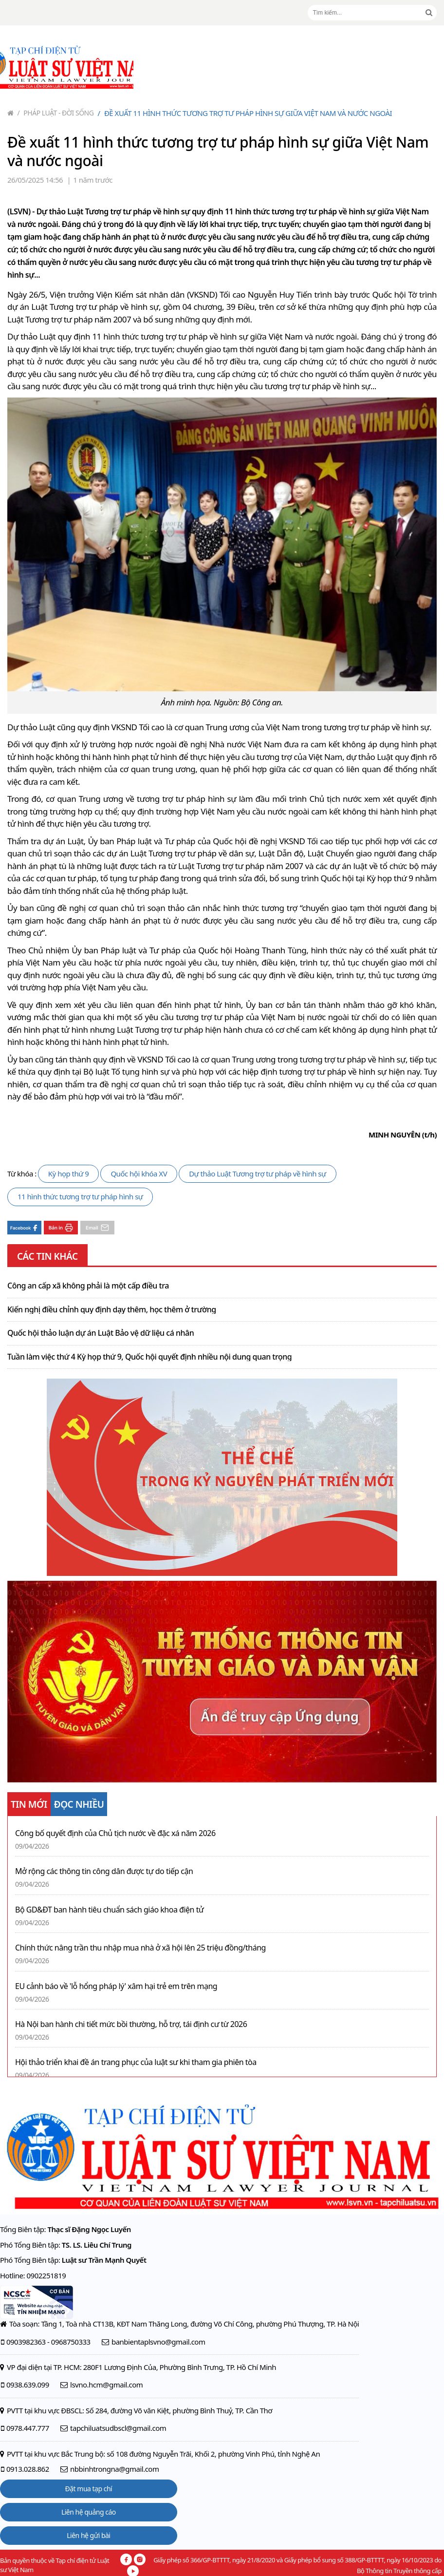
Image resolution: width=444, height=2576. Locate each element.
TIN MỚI (29, 1804)
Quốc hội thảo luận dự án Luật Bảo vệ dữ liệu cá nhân (100, 1333)
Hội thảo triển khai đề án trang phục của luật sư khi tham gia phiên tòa (136, 2062)
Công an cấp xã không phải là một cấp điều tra (88, 1286)
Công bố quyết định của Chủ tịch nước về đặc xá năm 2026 (115, 1833)
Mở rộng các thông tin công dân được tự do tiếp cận (104, 1871)
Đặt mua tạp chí (88, 2488)
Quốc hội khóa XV (139, 1173)
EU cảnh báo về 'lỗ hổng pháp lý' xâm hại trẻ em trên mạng (116, 1986)
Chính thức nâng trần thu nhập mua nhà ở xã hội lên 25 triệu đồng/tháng (140, 1948)
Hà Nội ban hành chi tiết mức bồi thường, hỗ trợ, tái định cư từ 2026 (131, 2024)
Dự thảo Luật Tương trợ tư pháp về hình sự (257, 1173)
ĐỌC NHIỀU (79, 1804)
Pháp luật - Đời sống (56, 112)
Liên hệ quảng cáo (88, 2512)
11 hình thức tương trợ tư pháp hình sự (80, 1196)
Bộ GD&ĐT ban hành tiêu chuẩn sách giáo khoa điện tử (109, 1910)
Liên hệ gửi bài (88, 2535)
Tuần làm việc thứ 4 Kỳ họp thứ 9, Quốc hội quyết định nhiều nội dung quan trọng (149, 1357)
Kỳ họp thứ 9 (68, 1173)
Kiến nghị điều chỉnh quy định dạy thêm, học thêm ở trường (111, 1310)
